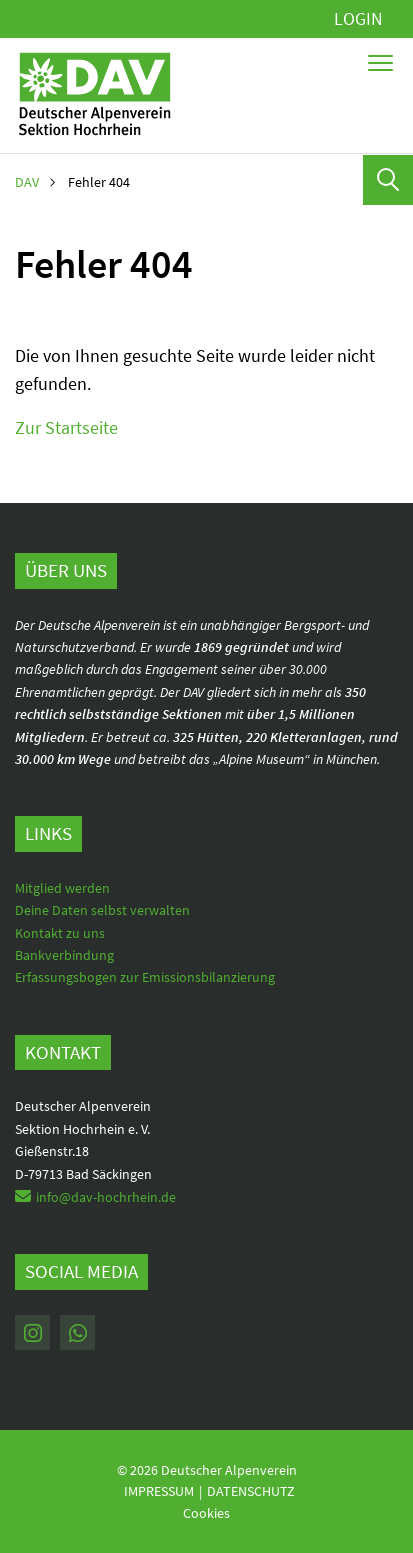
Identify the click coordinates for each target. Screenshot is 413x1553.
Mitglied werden (62, 888)
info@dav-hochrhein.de (106, 1197)
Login (358, 18)
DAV (27, 182)
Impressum (159, 1491)
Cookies (206, 1513)
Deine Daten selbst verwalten (102, 910)
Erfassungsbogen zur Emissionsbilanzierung (145, 977)
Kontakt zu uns (60, 933)
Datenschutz (251, 1491)
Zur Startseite (66, 427)
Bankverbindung (64, 955)
